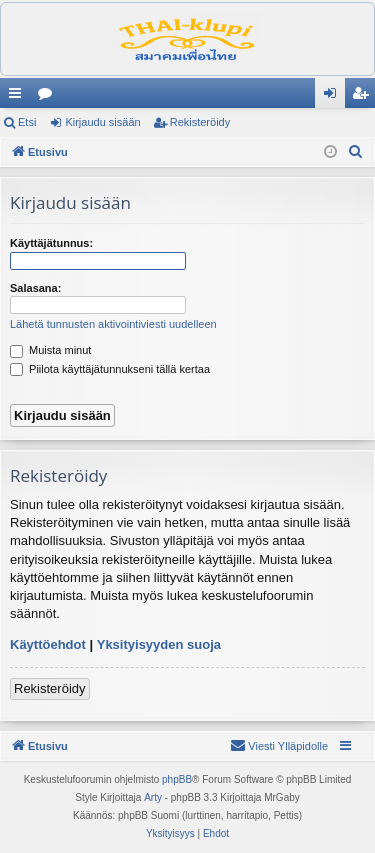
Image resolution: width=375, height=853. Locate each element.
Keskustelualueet (49, 97)
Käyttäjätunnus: (51, 243)
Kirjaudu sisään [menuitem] (334, 97)
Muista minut (50, 350)
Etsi (27, 122)
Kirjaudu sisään (102, 122)
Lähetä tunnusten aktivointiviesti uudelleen (113, 324)
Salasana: (35, 288)
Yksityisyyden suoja (159, 644)
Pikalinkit (19, 97)
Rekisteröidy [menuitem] (364, 97)
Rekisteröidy (200, 122)
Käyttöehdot (48, 644)
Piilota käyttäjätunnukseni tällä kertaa (110, 369)
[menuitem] (356, 152)
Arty (153, 797)
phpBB (177, 779)
